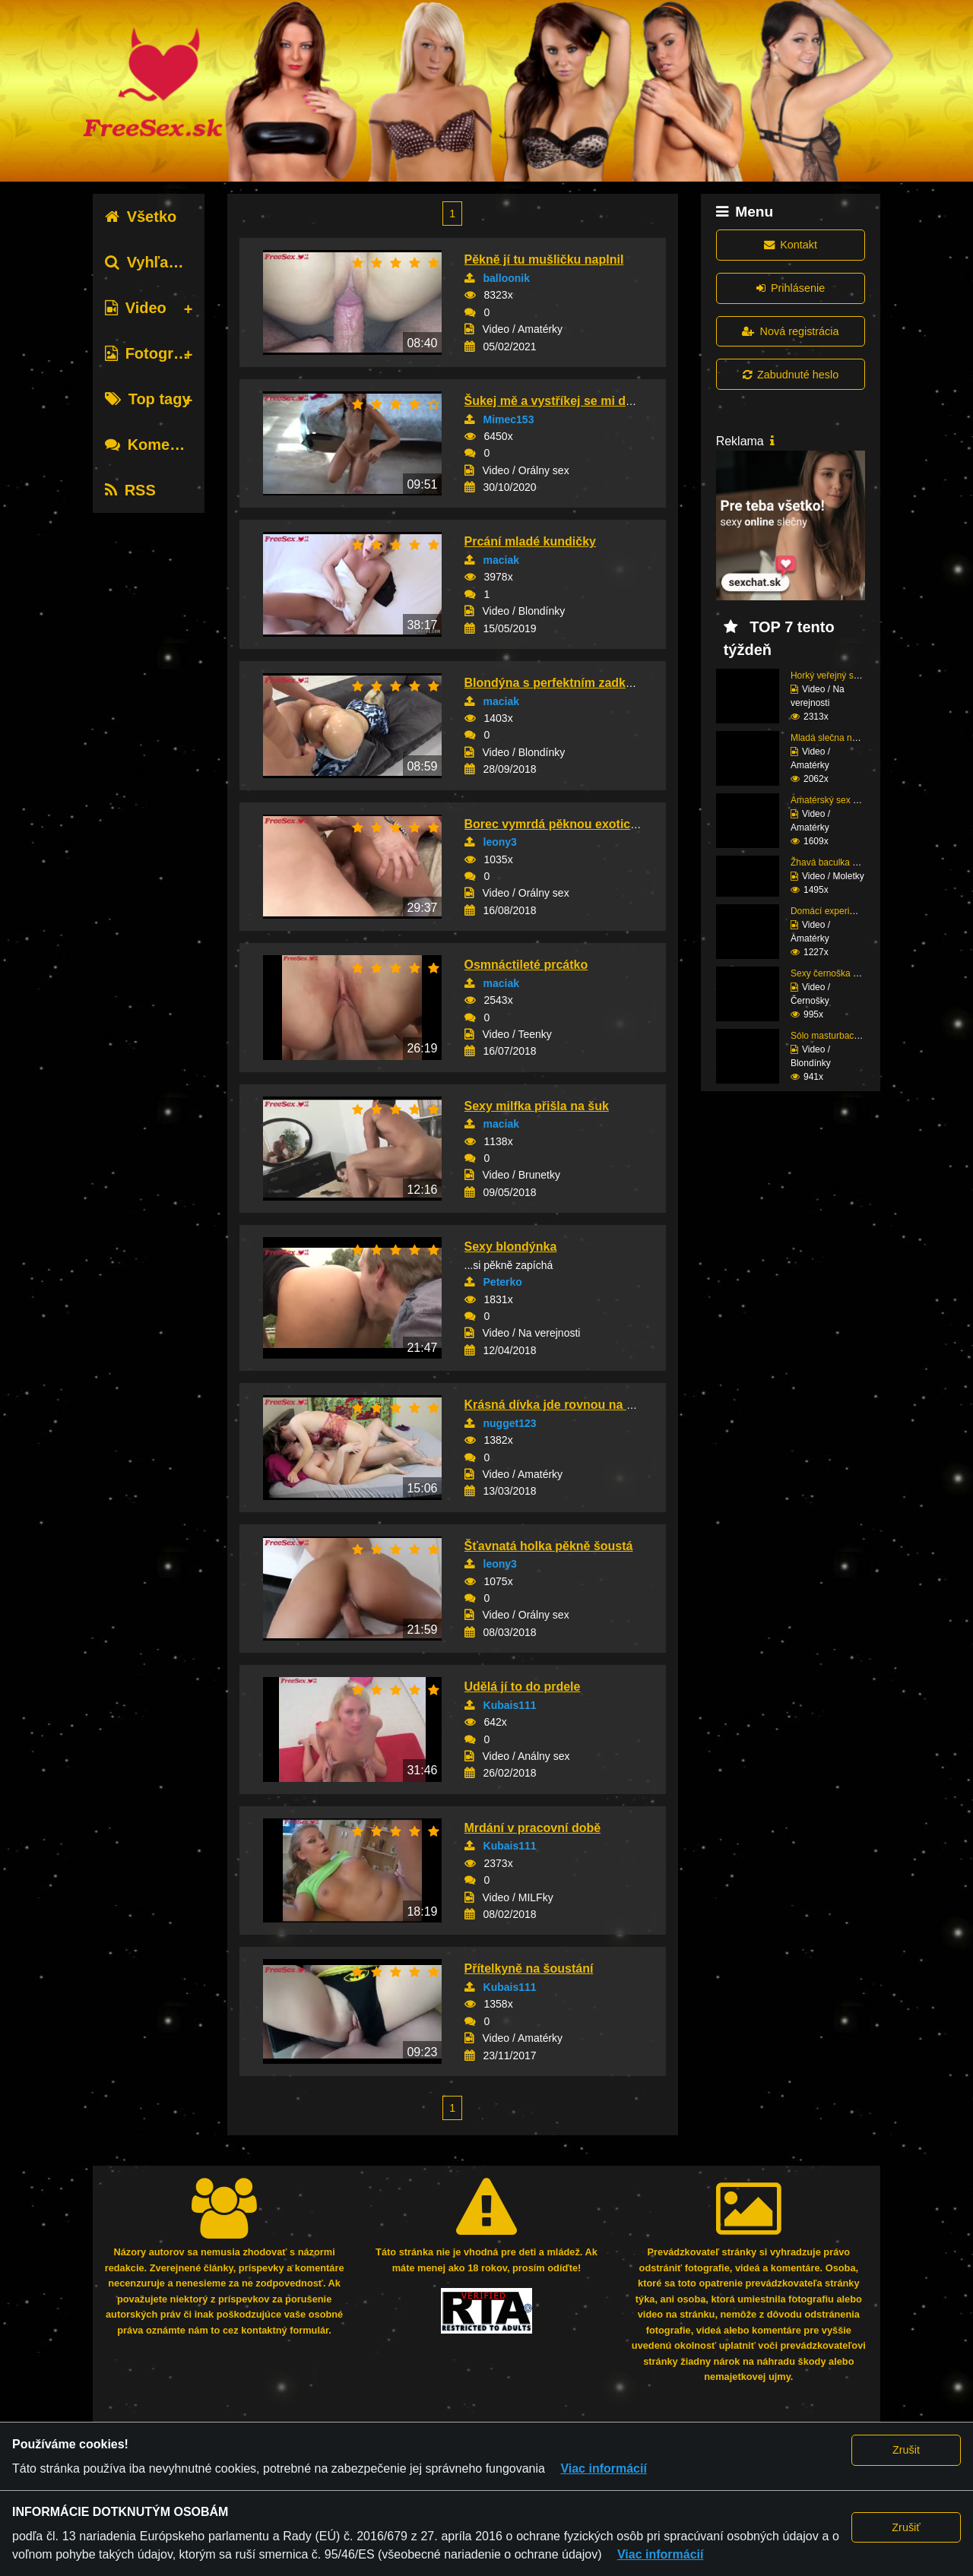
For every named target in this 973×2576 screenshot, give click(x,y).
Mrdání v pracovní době (532, 1827)
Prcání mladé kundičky (530, 541)
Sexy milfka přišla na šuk (536, 1106)
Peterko (502, 1282)
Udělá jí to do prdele (522, 1686)
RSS (130, 490)
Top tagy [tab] (148, 399)
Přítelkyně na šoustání (529, 1968)
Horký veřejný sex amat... (842, 675)
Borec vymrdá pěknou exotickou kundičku (586, 824)
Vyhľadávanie (165, 262)
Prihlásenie (790, 288)
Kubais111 (510, 1705)
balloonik (506, 278)
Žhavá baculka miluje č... (841, 862)
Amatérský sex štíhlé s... (840, 800)
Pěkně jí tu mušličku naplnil (544, 259)
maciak (501, 560)
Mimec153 (508, 419)
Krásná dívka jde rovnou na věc (555, 1404)
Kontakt (790, 245)
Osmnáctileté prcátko (526, 964)
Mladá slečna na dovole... (842, 738)
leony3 (500, 842)
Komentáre (156, 444)
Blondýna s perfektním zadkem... (559, 682)
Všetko (141, 216)
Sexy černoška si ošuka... (842, 973)
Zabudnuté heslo (790, 375)
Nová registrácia (790, 331)
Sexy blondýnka (510, 1246)
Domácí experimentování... (845, 911)
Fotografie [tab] (152, 353)
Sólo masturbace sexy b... (843, 1035)
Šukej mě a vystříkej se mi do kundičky (576, 400)
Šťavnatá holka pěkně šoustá (548, 1546)
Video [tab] (135, 307)
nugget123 (510, 1423)
